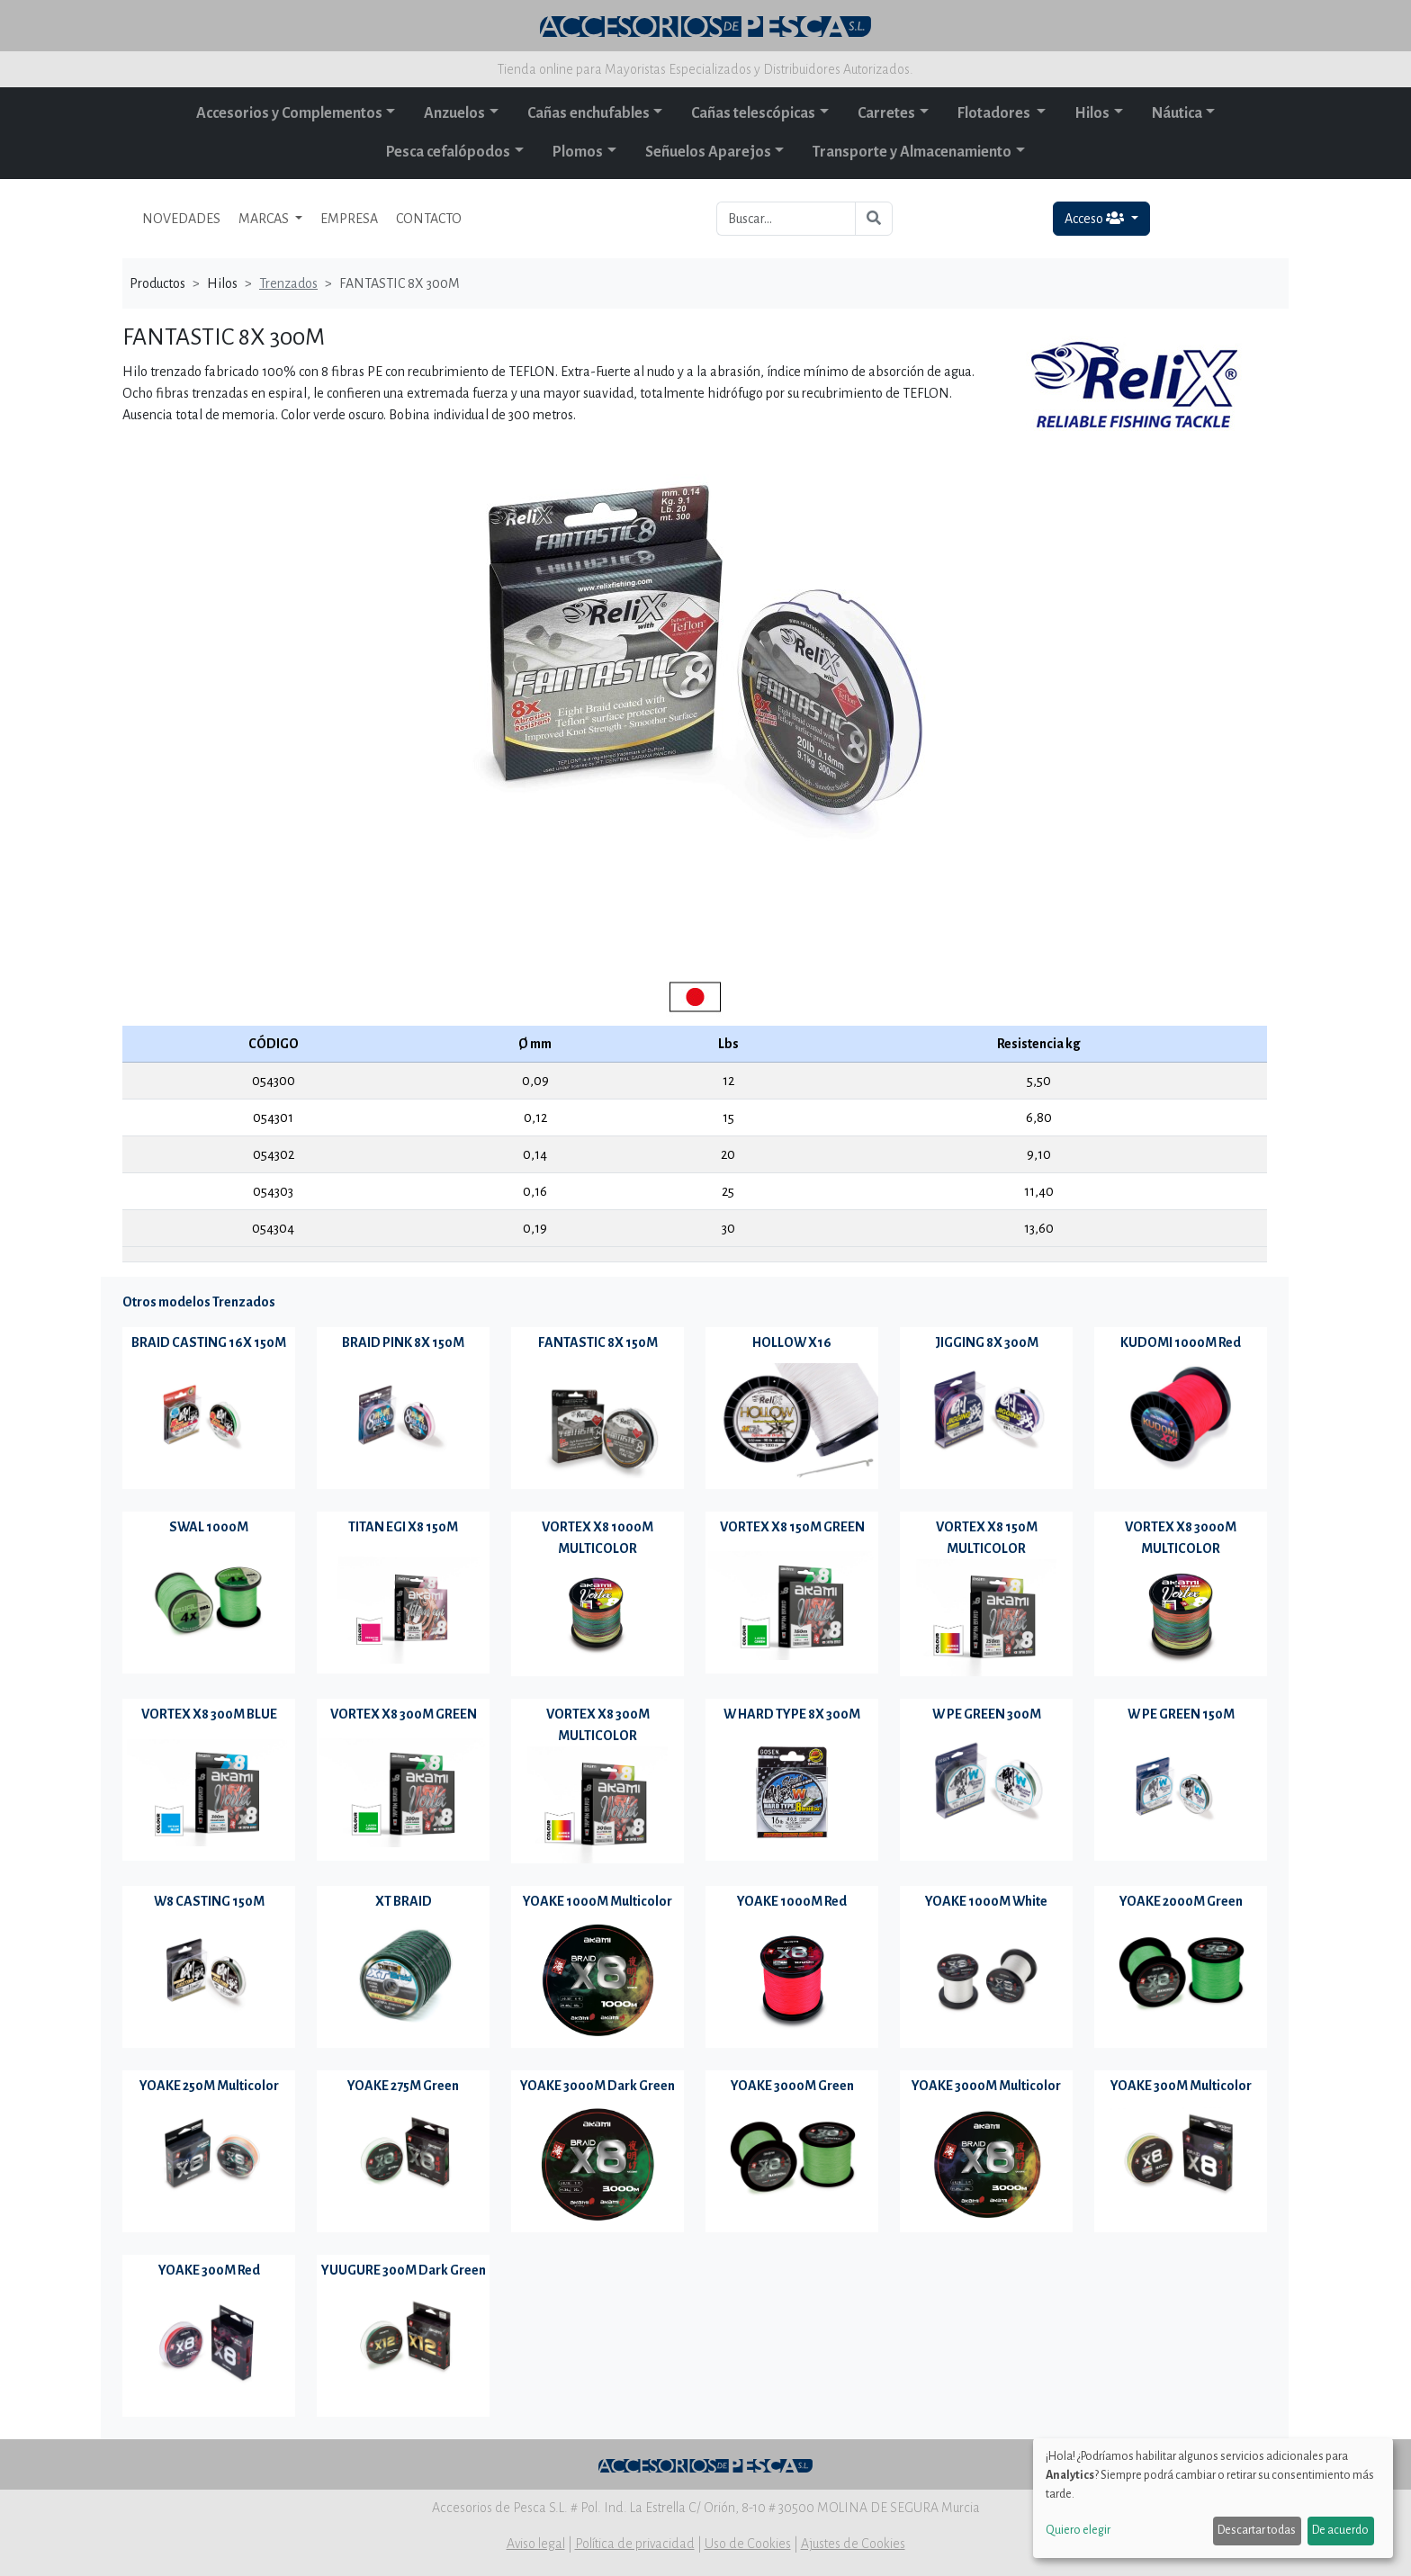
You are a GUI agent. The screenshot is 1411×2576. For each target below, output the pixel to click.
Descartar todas (1257, 2530)
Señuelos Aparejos (708, 152)
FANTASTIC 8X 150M (598, 1342)
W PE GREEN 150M (1181, 1714)
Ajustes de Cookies (853, 2543)
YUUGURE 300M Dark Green (403, 2270)
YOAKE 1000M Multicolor (597, 1901)
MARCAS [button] (265, 218)
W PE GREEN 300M (986, 1714)
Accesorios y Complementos (289, 113)
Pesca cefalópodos (448, 152)
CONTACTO (429, 218)
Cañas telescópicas (753, 113)
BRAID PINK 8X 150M (403, 1342)
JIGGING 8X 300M (986, 1342)
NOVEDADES (181, 218)
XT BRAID (403, 1901)
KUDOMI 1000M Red (1180, 1342)
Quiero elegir (1078, 2530)
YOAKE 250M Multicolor (209, 2085)
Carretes (886, 113)
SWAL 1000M (208, 1527)
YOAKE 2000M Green (1181, 1901)
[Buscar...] (786, 219)
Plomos (578, 152)
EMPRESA (349, 218)
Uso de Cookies (748, 2543)
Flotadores (995, 113)
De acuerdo (1340, 2530)
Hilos (1092, 113)
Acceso (1096, 218)
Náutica (1177, 113)
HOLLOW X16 (791, 1342)
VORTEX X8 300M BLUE (209, 1714)
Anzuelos (454, 113)
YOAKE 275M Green (403, 2085)
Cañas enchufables (588, 113)
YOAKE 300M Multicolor (1181, 2085)
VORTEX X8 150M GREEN (792, 1527)
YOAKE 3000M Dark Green (597, 2085)
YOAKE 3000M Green (792, 2085)
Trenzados (288, 283)
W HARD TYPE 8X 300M (791, 1714)
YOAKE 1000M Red (792, 1901)
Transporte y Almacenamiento (912, 152)
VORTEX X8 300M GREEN (403, 1714)
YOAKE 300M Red (209, 2270)
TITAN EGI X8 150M (403, 1527)
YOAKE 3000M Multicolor (986, 2085)
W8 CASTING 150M (209, 1901)
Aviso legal (536, 2543)
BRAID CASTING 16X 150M (208, 1342)
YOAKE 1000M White (986, 1901)
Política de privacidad (635, 2543)
